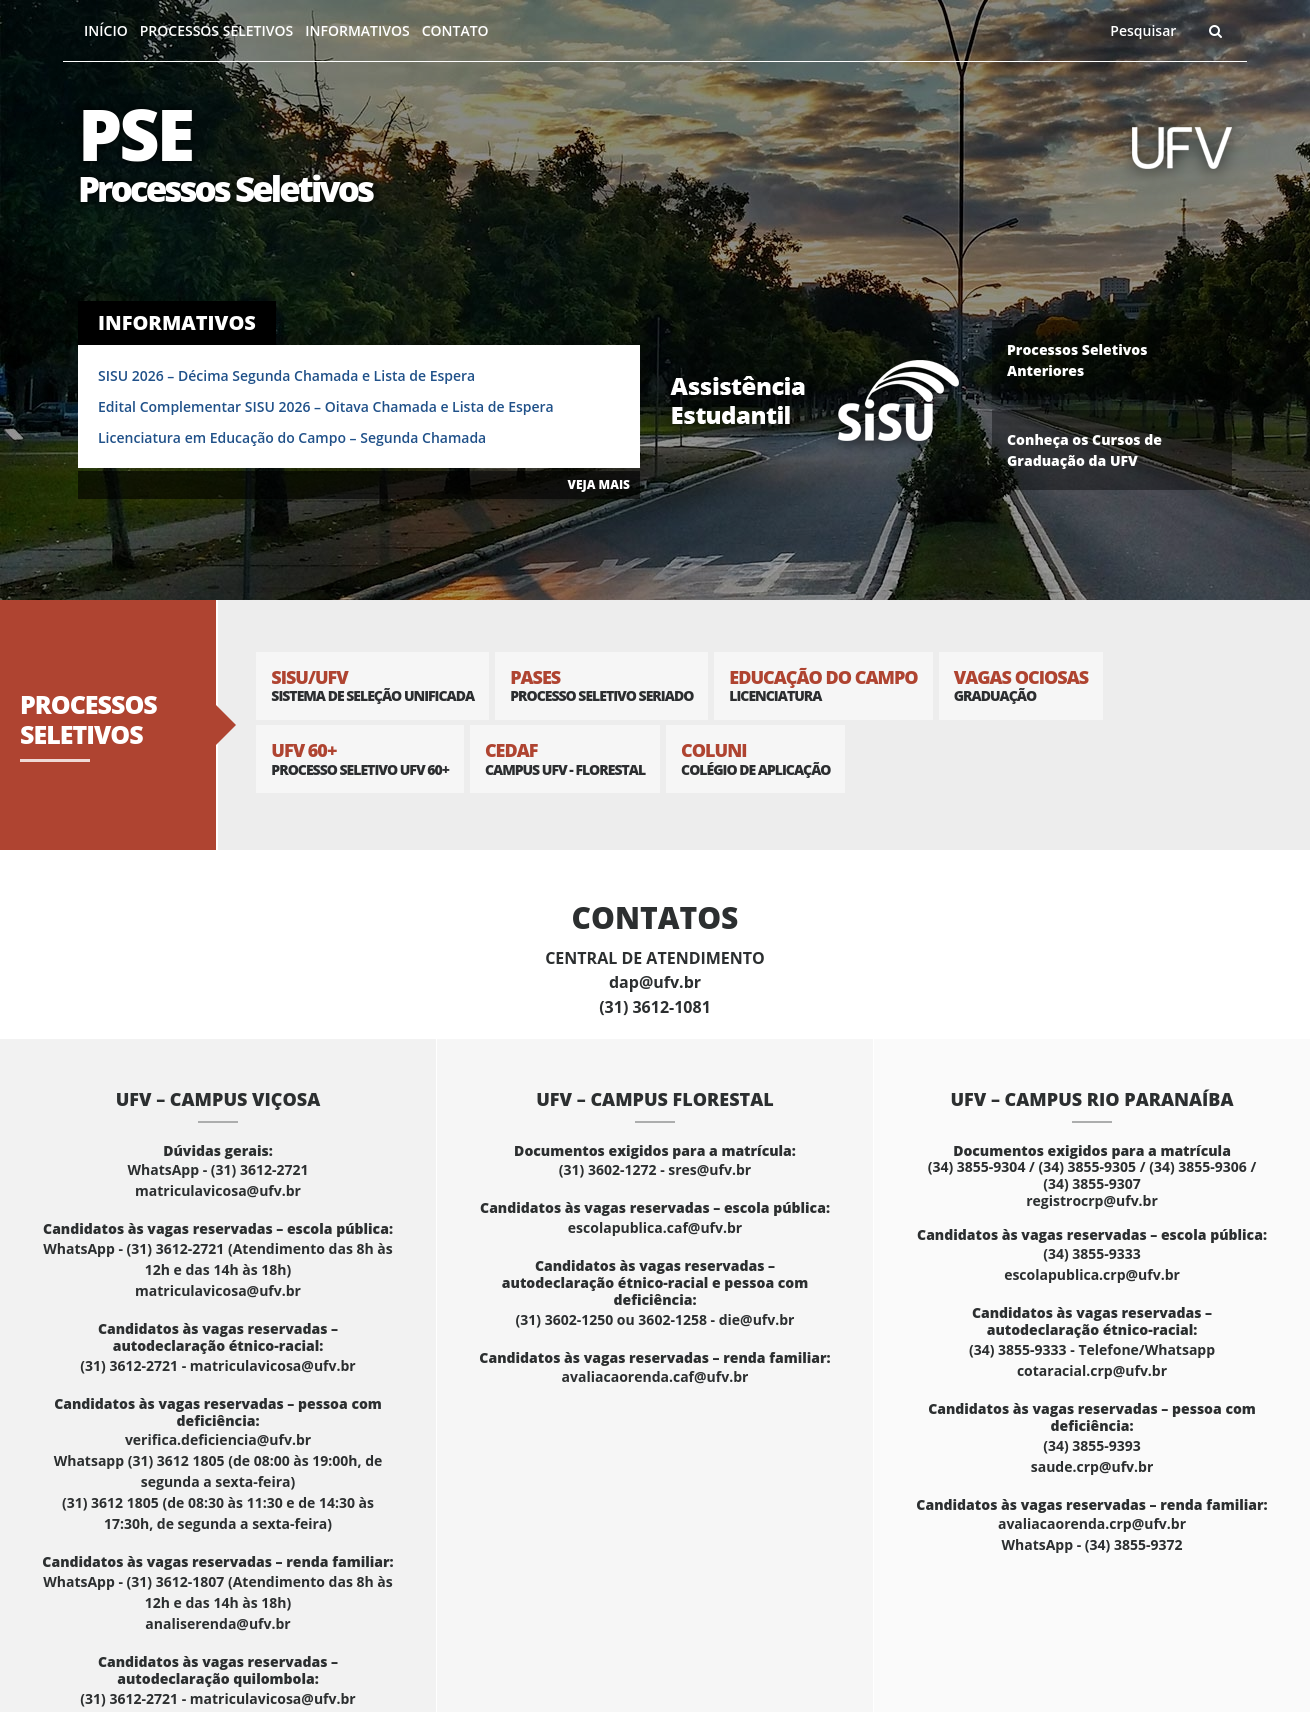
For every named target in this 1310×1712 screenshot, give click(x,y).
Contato (455, 30)
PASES (601, 685)
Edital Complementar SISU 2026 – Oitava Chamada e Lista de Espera (326, 406)
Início (106, 30)
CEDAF (565, 758)
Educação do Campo (823, 685)
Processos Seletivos (217, 30)
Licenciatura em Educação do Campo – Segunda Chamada (292, 437)
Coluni (755, 758)
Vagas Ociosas (1021, 685)
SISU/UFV (372, 685)
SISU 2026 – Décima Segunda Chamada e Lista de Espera (286, 375)
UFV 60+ (360, 758)
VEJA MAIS (599, 484)
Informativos (357, 30)
